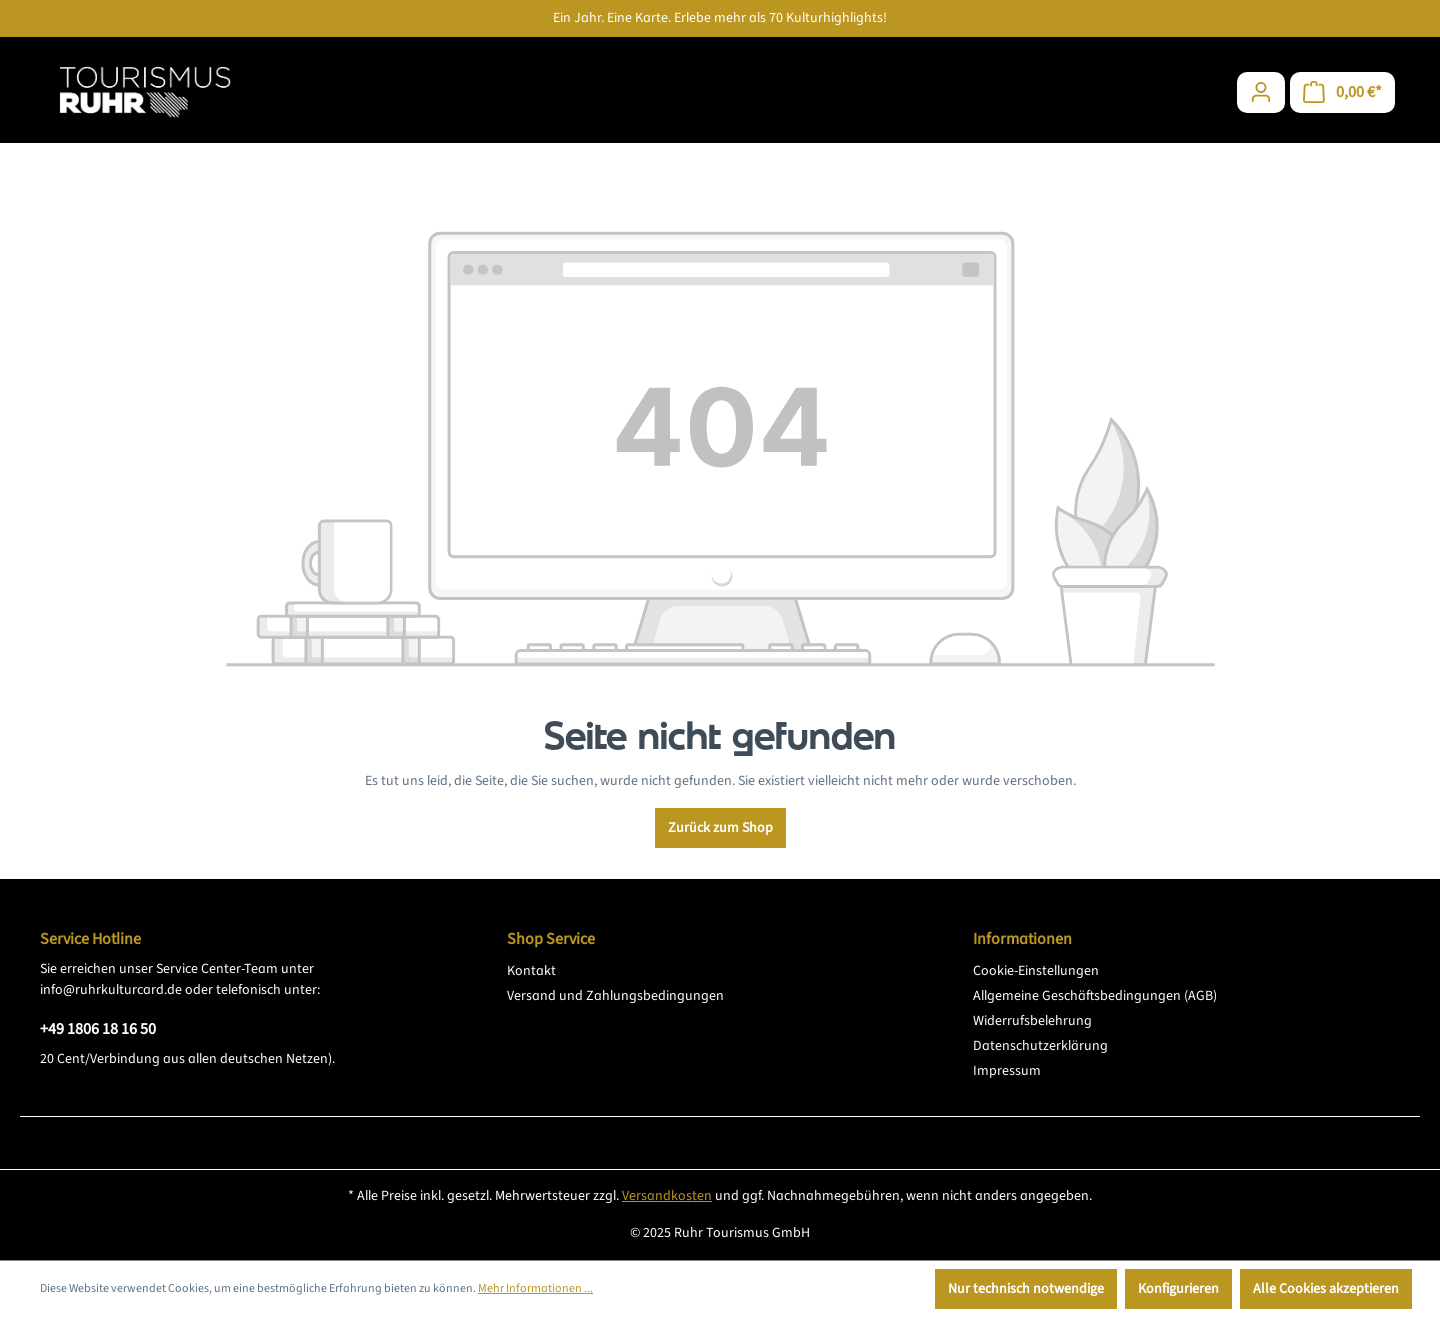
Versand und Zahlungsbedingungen (615, 996)
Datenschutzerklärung (1040, 1046)
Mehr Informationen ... (535, 1288)
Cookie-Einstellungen (1036, 971)
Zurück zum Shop (720, 828)
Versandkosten (667, 1196)
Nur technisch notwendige (1026, 1289)
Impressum (1007, 1071)
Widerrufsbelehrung (1032, 1021)
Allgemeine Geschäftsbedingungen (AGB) (1095, 996)
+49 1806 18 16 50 (98, 1029)
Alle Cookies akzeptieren (1326, 1289)
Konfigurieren (1178, 1289)
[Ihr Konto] (1261, 92)
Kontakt (531, 971)
